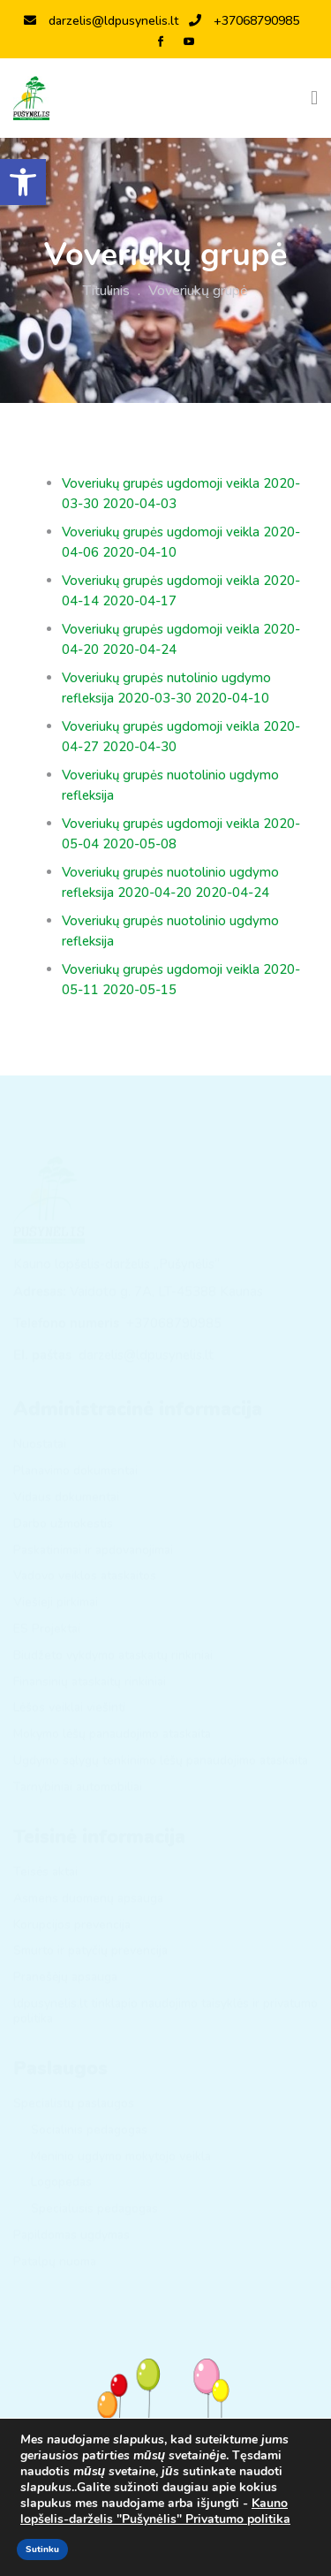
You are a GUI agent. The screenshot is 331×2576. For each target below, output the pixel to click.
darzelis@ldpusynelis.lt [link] (101, 20)
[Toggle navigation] (314, 98)
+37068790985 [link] (244, 20)
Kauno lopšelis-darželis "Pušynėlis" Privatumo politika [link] (155, 2511)
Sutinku (42, 2549)
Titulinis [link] (106, 290)
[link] (23, 182)
